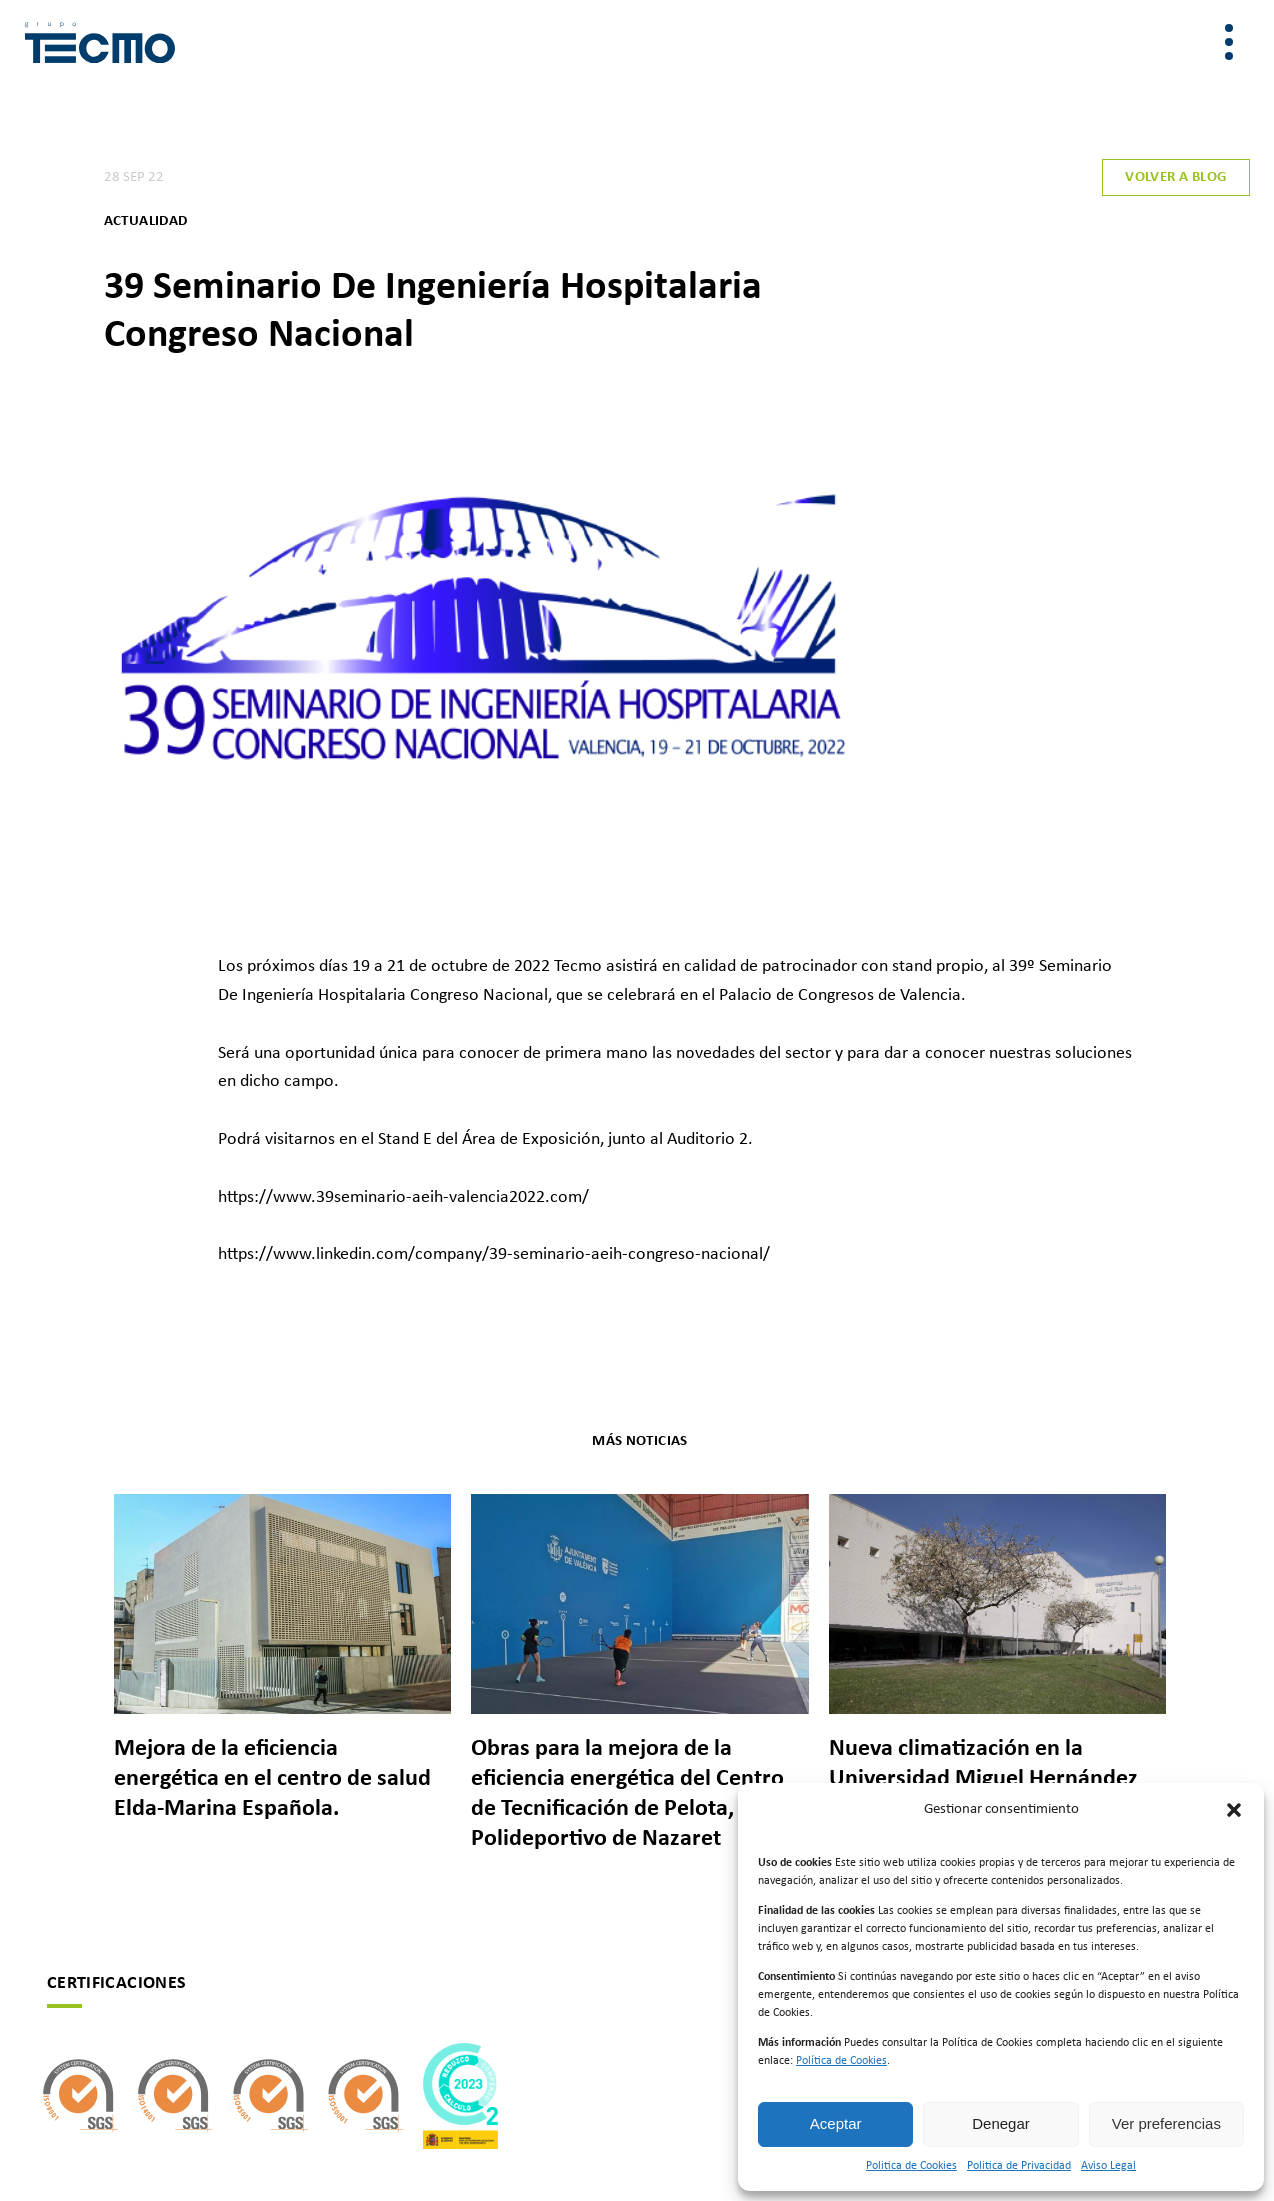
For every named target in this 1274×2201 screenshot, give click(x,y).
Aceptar (836, 2123)
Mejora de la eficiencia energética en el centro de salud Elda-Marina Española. (272, 1779)
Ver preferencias (1166, 2123)
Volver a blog (1176, 177)
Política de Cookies (841, 2061)
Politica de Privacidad (1019, 2166)
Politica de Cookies (911, 2166)
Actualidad (146, 221)
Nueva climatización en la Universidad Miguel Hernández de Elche (983, 1779)
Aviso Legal (1108, 2166)
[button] (1234, 1810)
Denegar (1001, 2123)
